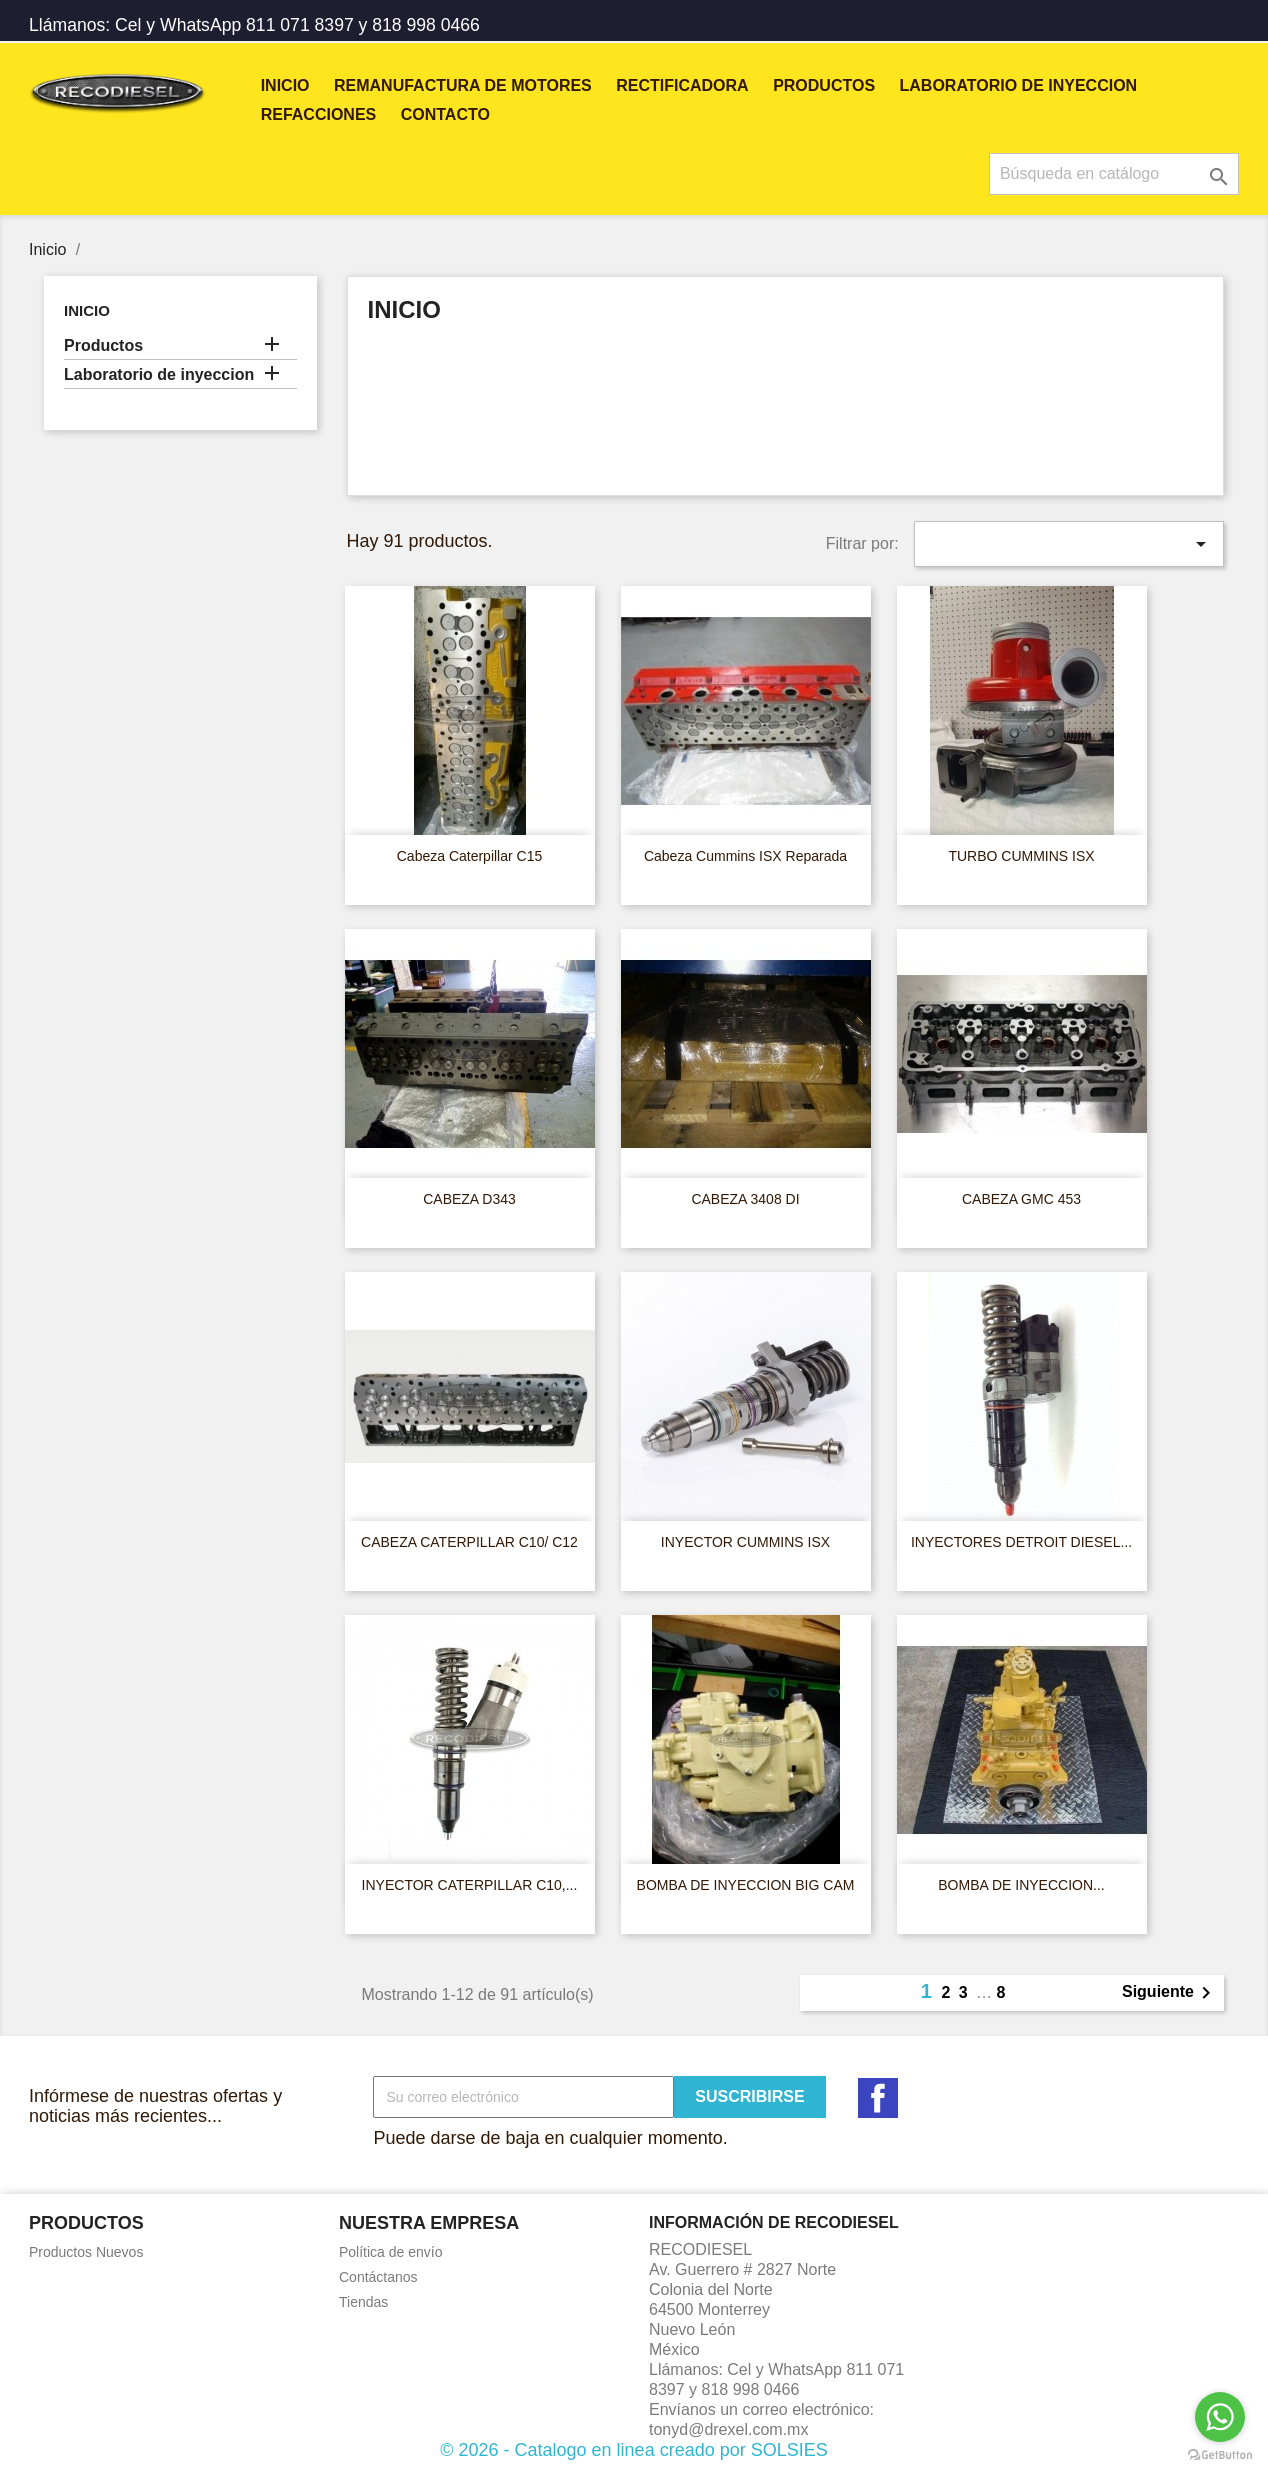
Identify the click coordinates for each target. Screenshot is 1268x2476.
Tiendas (363, 2302)
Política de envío (391, 2252)
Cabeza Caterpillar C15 (470, 856)
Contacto (445, 114)
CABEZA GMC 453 (1021, 1199)
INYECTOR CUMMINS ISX (745, 1542)
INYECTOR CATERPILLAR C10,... (470, 1885)
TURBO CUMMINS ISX (1021, 856)
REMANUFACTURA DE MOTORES (463, 85)
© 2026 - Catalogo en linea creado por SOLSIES (634, 2450)
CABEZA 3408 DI (745, 1199)
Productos (824, 85)
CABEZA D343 (469, 1199)
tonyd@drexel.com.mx (728, 2429)
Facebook (878, 2098)
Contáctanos (378, 2277)
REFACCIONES (319, 114)
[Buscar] (1114, 174)
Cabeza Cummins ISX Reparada (745, 856)
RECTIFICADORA (682, 85)
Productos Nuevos (86, 2252)
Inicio (285, 85)
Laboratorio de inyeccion (1019, 85)
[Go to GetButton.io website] (1220, 2455)
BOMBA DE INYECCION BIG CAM (746, 1885)
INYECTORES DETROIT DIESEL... (1021, 1542)
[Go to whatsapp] (1220, 2417)
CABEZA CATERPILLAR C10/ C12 (469, 1542)
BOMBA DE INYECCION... (1021, 1885)
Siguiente (1170, 1993)
